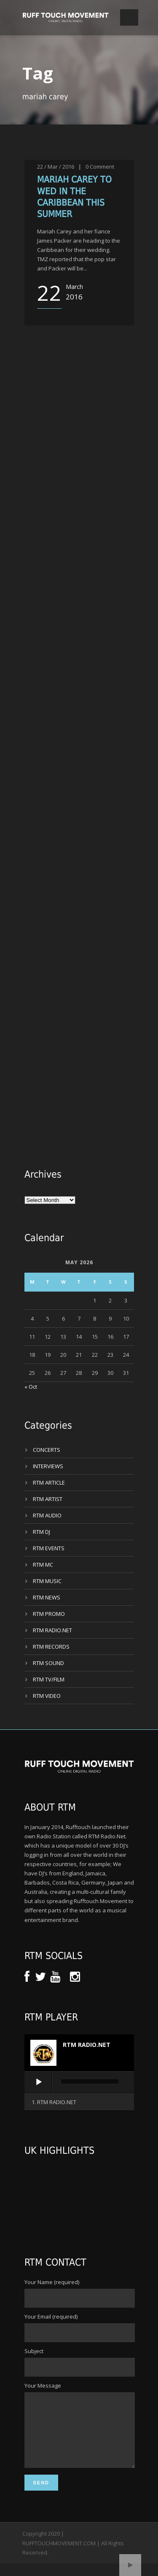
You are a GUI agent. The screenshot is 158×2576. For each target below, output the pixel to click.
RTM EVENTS (48, 1548)
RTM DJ (41, 1532)
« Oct (30, 1386)
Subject (79, 2362)
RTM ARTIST (47, 1499)
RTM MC (43, 1564)
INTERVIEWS (48, 1466)
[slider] (89, 2081)
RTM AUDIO (47, 1515)
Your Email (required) (79, 2327)
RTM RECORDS (51, 1646)
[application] (79, 2082)
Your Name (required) (79, 2293)
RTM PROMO (49, 1614)
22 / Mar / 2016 (55, 166)
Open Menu (129, 17)
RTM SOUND (48, 1663)
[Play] (39, 2082)
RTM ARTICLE (49, 1482)
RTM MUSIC (47, 1581)
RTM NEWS (46, 1597)
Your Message (79, 2432)
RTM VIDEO (47, 1696)
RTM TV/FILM (48, 1679)
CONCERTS (46, 1449)
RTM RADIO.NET (52, 1630)
